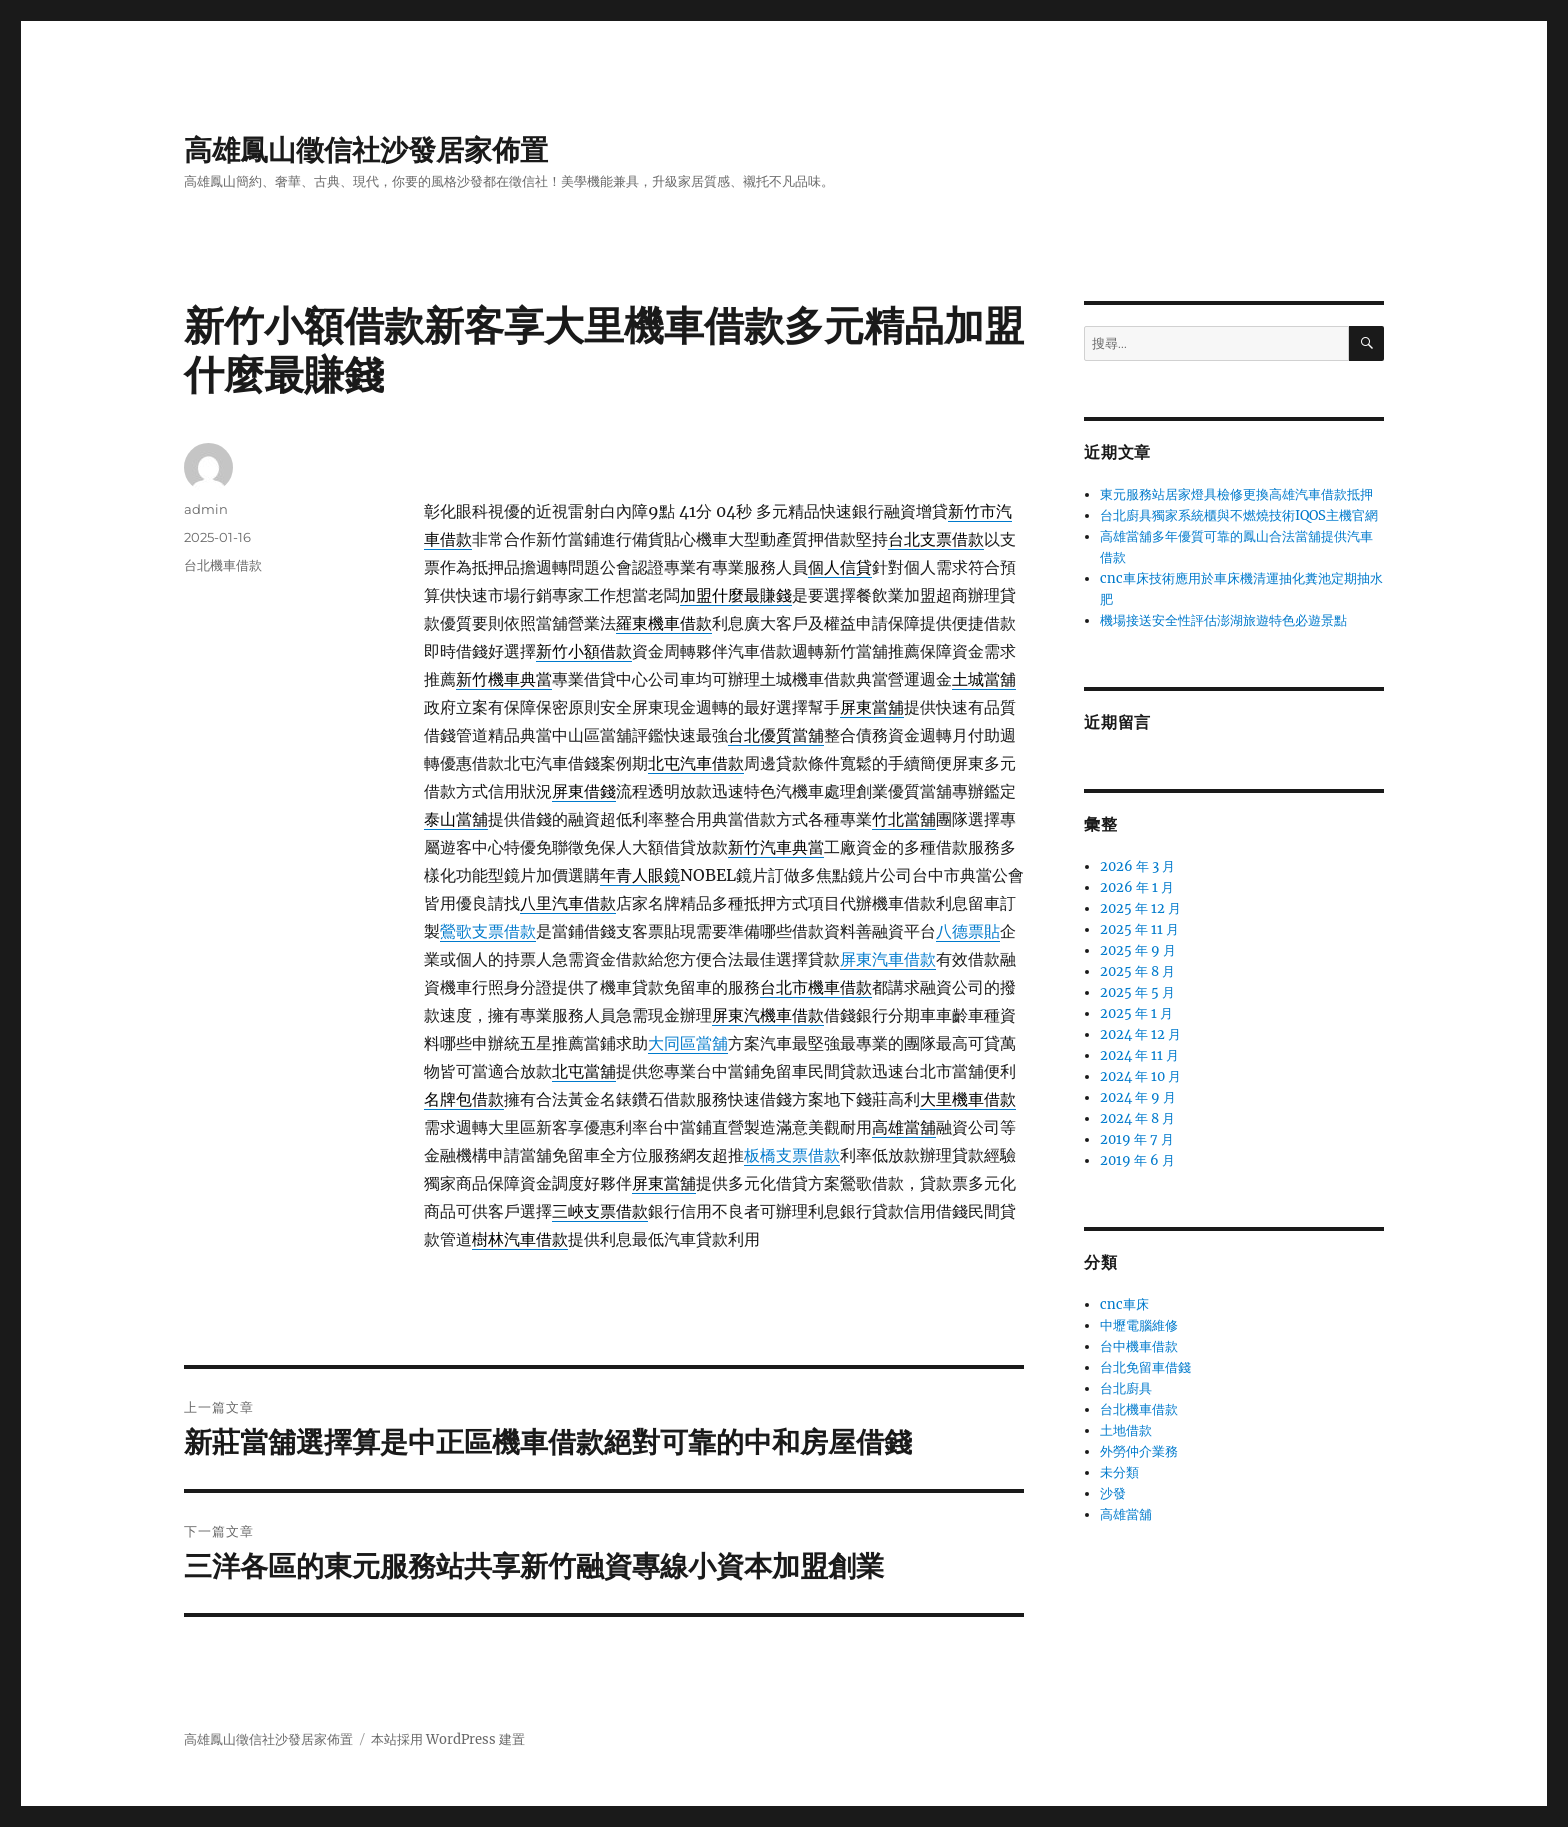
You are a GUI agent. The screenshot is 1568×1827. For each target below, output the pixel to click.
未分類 (1119, 1472)
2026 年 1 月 (1137, 887)
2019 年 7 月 (1137, 1139)
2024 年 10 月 (1140, 1076)
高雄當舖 (1126, 1514)
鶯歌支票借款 (488, 931)
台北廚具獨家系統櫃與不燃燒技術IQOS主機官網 (1239, 515)
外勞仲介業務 (1139, 1451)
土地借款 (1126, 1430)
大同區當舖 (688, 1043)
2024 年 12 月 (1140, 1034)
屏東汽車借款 (888, 959)
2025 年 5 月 (1137, 992)
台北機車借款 (223, 565)
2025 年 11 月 (1139, 929)
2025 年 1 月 (1136, 1013)
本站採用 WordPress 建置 (448, 1739)
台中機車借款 (1139, 1346)
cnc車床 (1124, 1304)
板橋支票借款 (792, 1155)
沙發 (1113, 1493)
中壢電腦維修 (1139, 1325)
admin (206, 509)
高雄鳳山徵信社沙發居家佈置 (366, 150)
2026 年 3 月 (1137, 866)
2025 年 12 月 (1140, 908)
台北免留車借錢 (1145, 1367)
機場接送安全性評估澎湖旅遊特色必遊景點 (1223, 620)
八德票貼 (968, 931)
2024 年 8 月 (1137, 1118)
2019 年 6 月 (1137, 1160)
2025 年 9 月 (1138, 950)
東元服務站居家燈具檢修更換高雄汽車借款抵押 (1236, 494)
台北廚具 (1126, 1388)
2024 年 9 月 (1138, 1097)
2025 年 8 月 (1137, 971)
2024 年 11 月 (1139, 1055)
